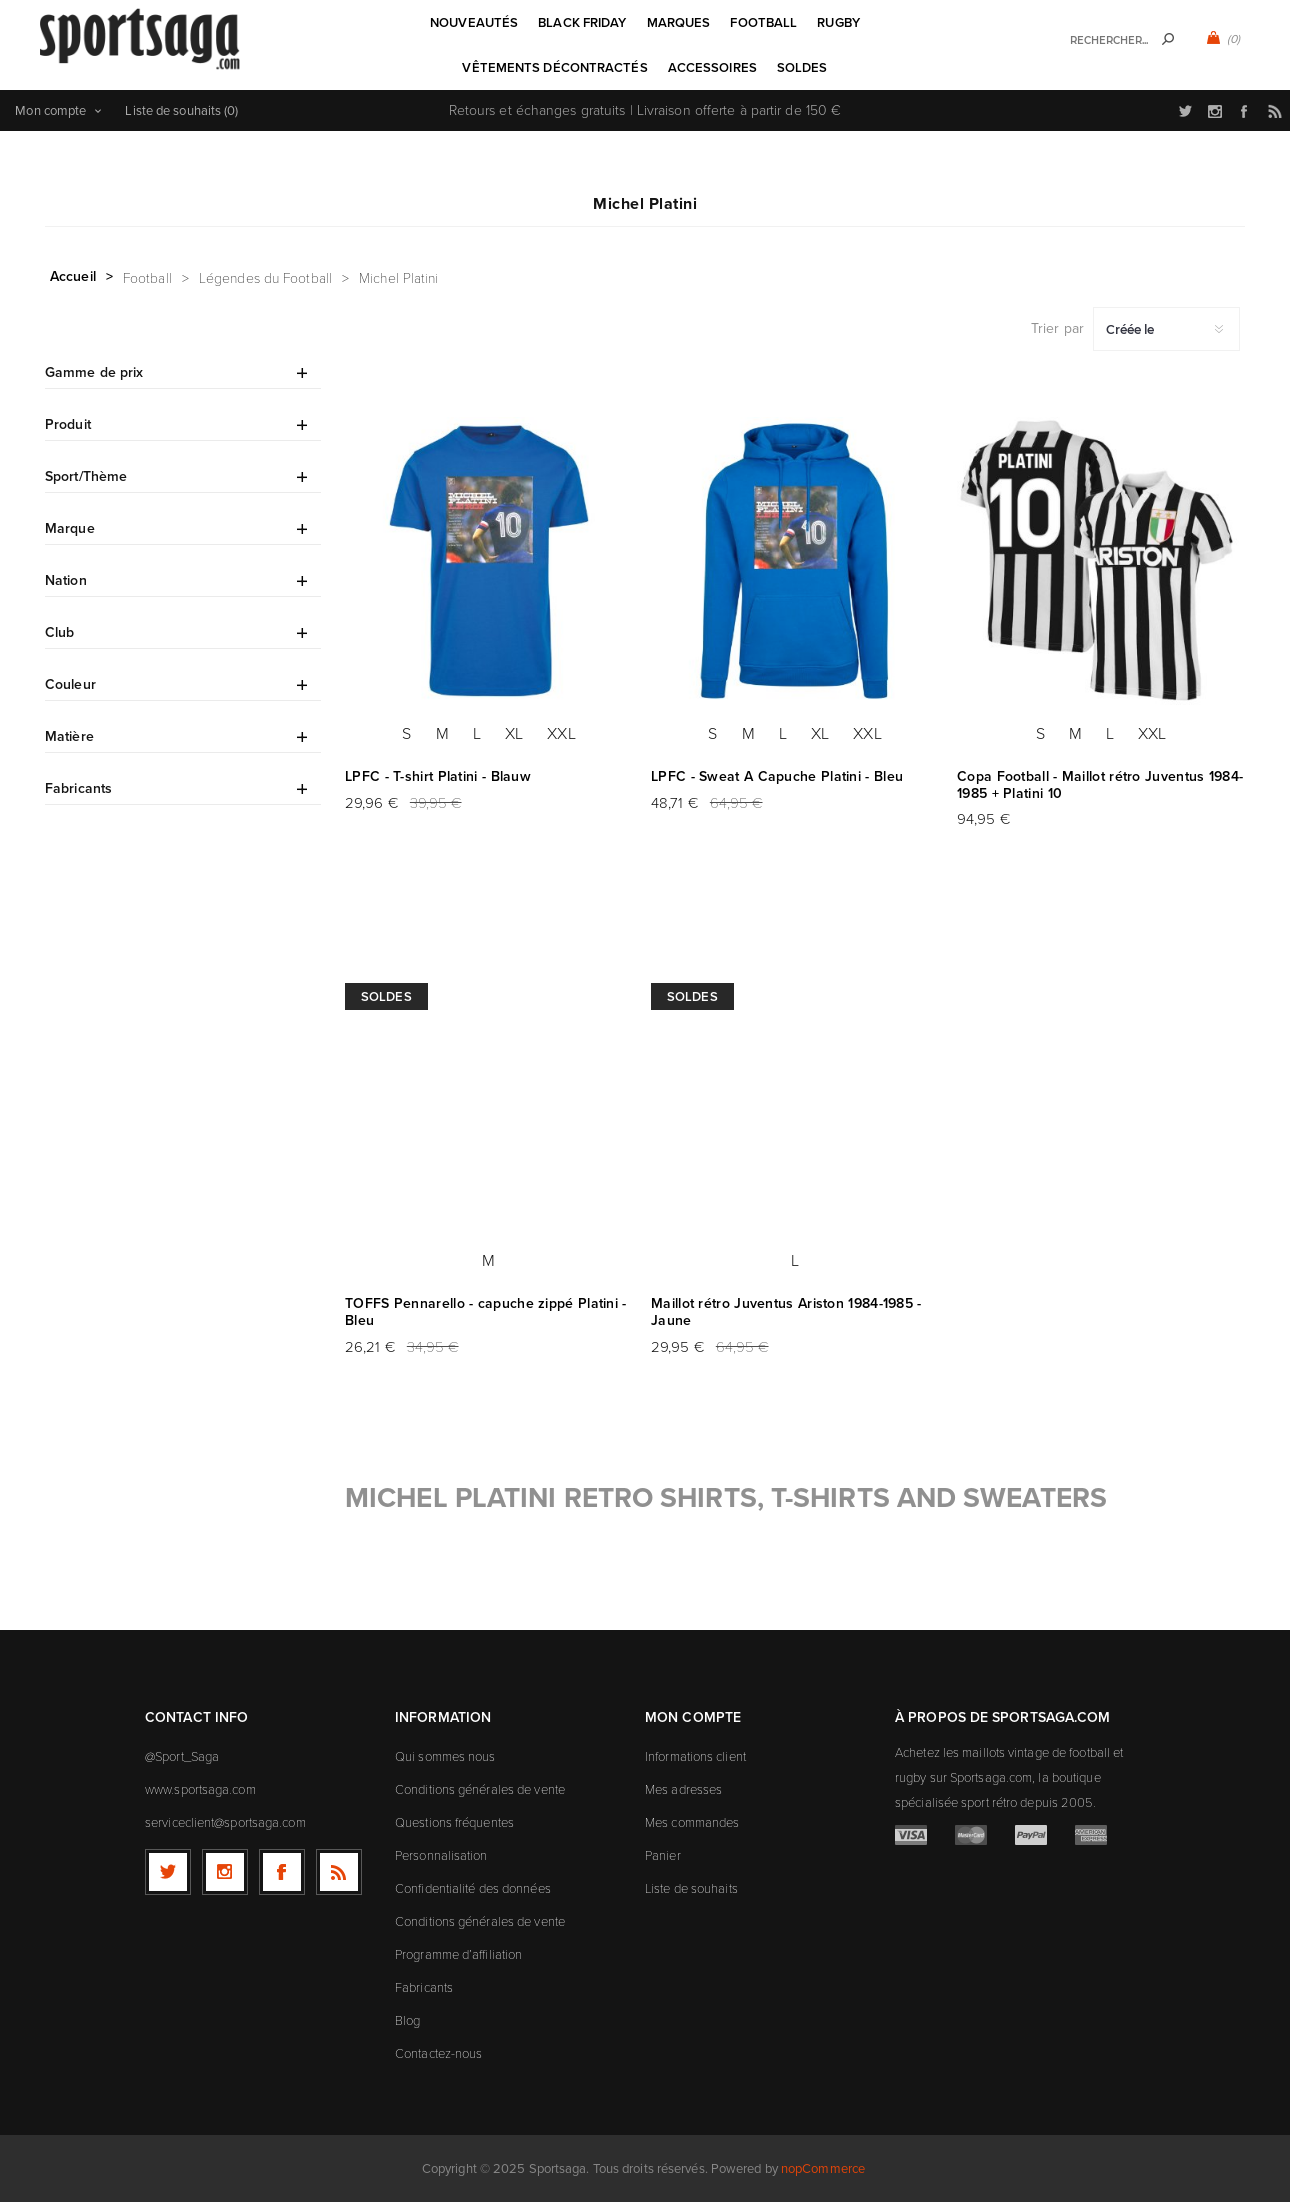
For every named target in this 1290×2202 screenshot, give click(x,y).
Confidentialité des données (473, 1888)
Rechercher (1168, 39)
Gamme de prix (94, 372)
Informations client (695, 1756)
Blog (407, 2020)
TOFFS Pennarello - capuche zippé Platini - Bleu (486, 1312)
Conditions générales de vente (480, 1789)
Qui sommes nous (445, 1756)
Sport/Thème (86, 476)
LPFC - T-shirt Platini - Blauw (438, 776)
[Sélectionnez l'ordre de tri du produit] (1166, 329)
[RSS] (339, 1872)
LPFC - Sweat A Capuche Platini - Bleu (777, 776)
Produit (68, 424)
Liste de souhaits (691, 1888)
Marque (70, 528)
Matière (69, 736)
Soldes (386, 996)
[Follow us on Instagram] (225, 1872)
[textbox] (1100, 40)
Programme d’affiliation (458, 1954)
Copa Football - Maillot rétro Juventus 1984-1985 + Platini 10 (1100, 785)
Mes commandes (692, 1822)
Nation (66, 580)
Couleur (70, 684)
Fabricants (78, 788)
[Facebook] (282, 1872)
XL (514, 733)
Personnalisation (441, 1855)
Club (59, 632)
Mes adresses (683, 1789)
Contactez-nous (438, 2053)
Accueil (73, 276)
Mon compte (50, 110)
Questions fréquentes (454, 1822)
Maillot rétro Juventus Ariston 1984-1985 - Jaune (786, 1312)
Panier (663, 1855)
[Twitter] (168, 1872)
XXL (561, 733)
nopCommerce (823, 2168)
